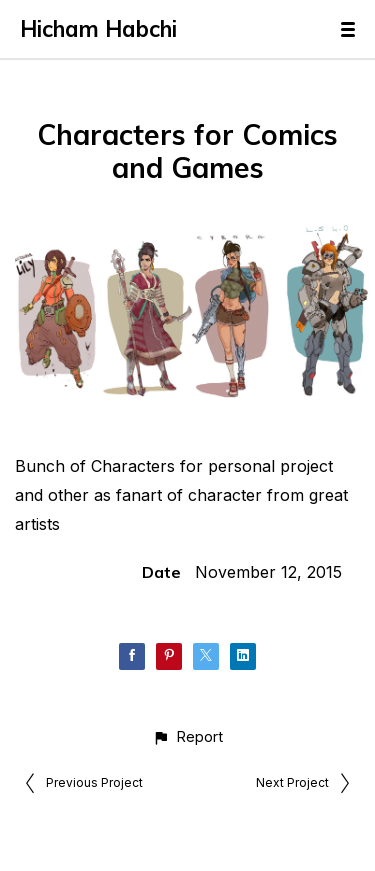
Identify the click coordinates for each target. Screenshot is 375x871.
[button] (187, 736)
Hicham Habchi (98, 29)
